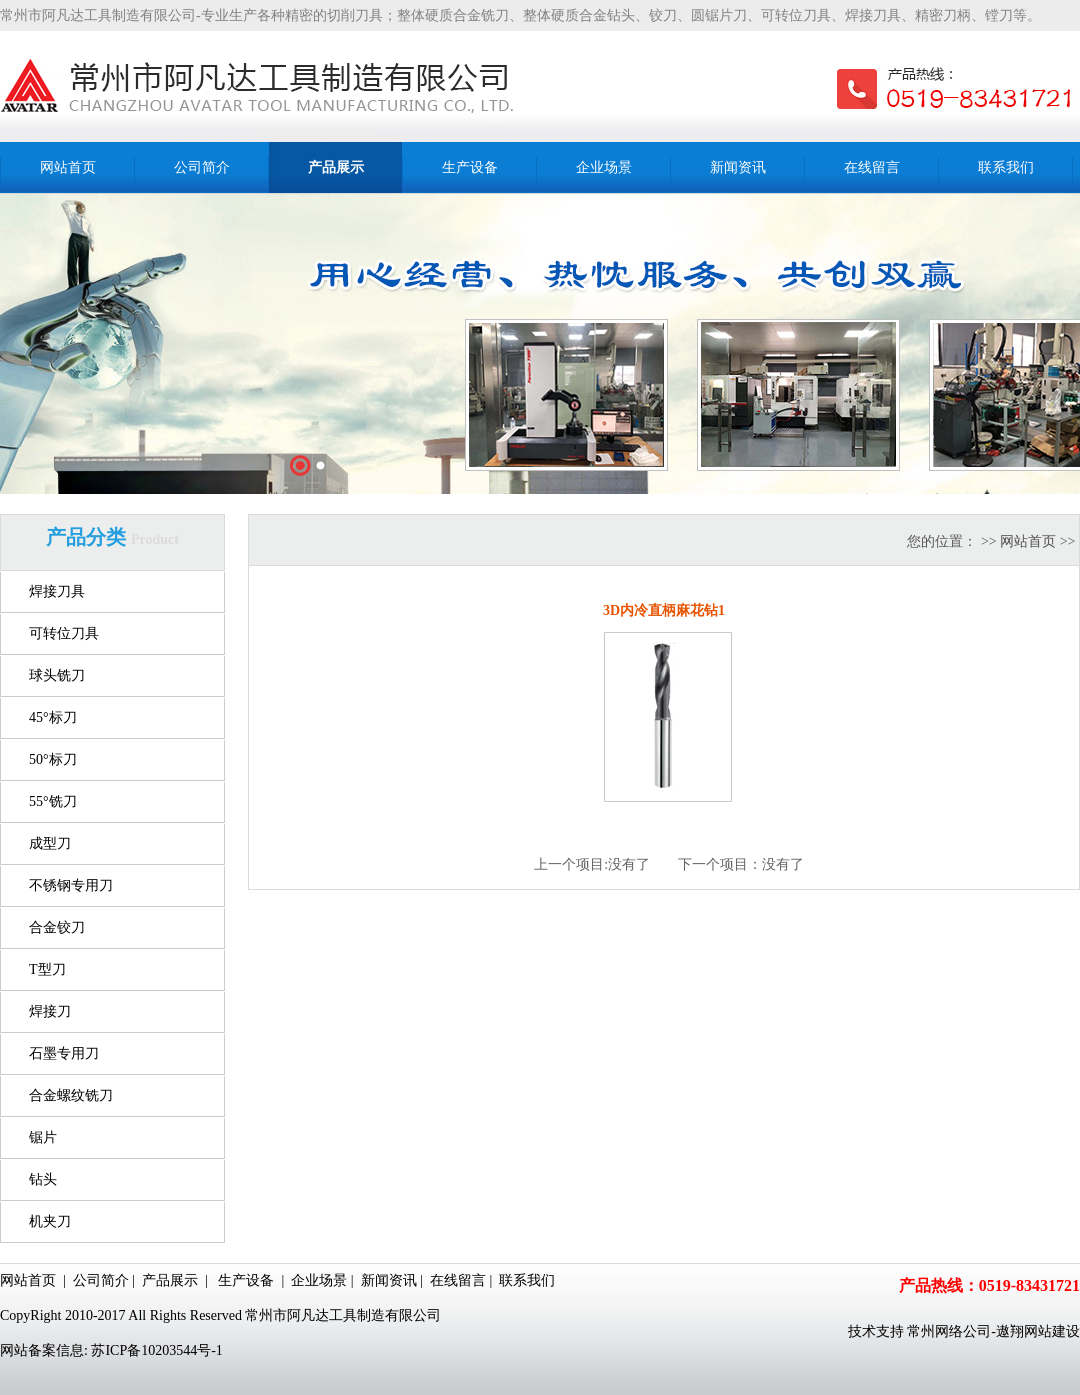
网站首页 (1028, 541)
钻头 (43, 1179)
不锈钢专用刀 (71, 885)
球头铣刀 (57, 675)
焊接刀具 (57, 591)
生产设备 (246, 1280)
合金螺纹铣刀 (71, 1095)
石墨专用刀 (64, 1053)
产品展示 (170, 1280)
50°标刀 (53, 759)
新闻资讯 (389, 1280)
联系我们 (527, 1280)
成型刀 (50, 843)
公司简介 (101, 1280)
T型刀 (47, 969)
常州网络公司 (949, 1331)
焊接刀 (50, 1011)
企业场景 (319, 1280)
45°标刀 (53, 717)
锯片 (43, 1137)
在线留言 (458, 1280)
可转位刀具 (64, 633)
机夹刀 (50, 1221)
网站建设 (1052, 1331)
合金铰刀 (57, 927)
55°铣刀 (53, 801)
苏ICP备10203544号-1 (156, 1350)
